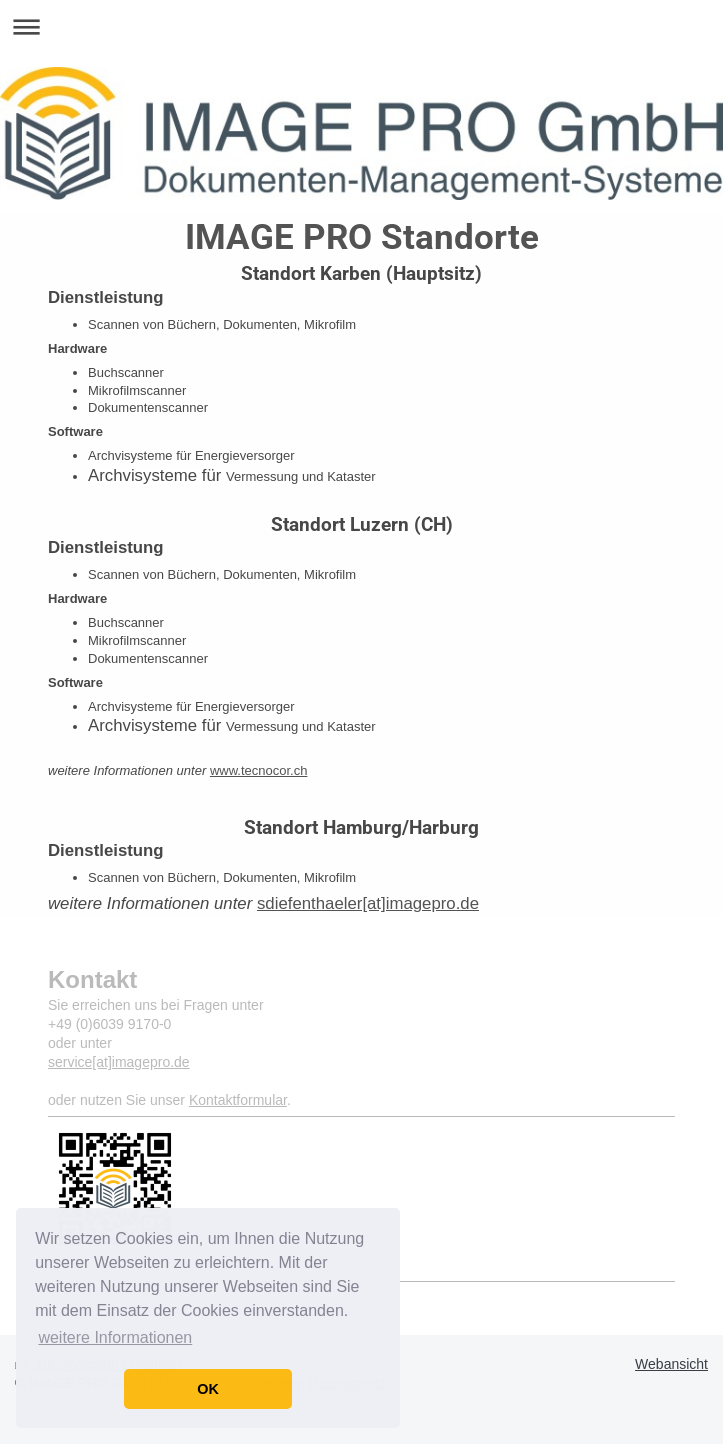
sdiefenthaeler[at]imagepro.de (368, 903)
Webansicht (671, 1364)
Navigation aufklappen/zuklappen (361, 26)
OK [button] (208, 1389)
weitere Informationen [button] (115, 1337)
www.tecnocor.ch (259, 770)
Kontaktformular (238, 1100)
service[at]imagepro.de (119, 1062)
